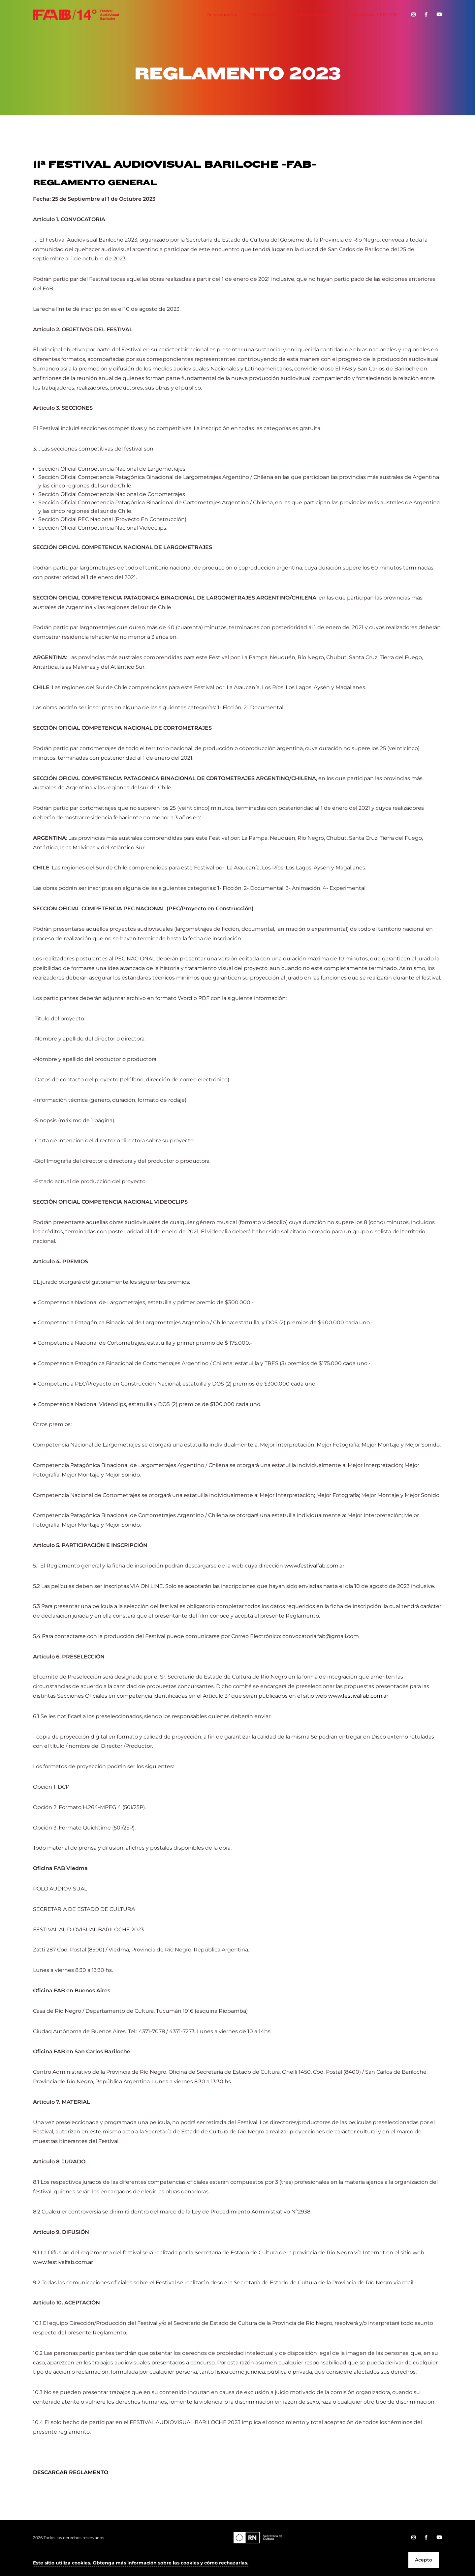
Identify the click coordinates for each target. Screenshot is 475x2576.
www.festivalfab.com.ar (314, 1566)
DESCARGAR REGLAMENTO (70, 2472)
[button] (140, 2563)
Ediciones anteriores (316, 14)
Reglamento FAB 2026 (372, 14)
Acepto (423, 2560)
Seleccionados (226, 14)
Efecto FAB (267, 14)
